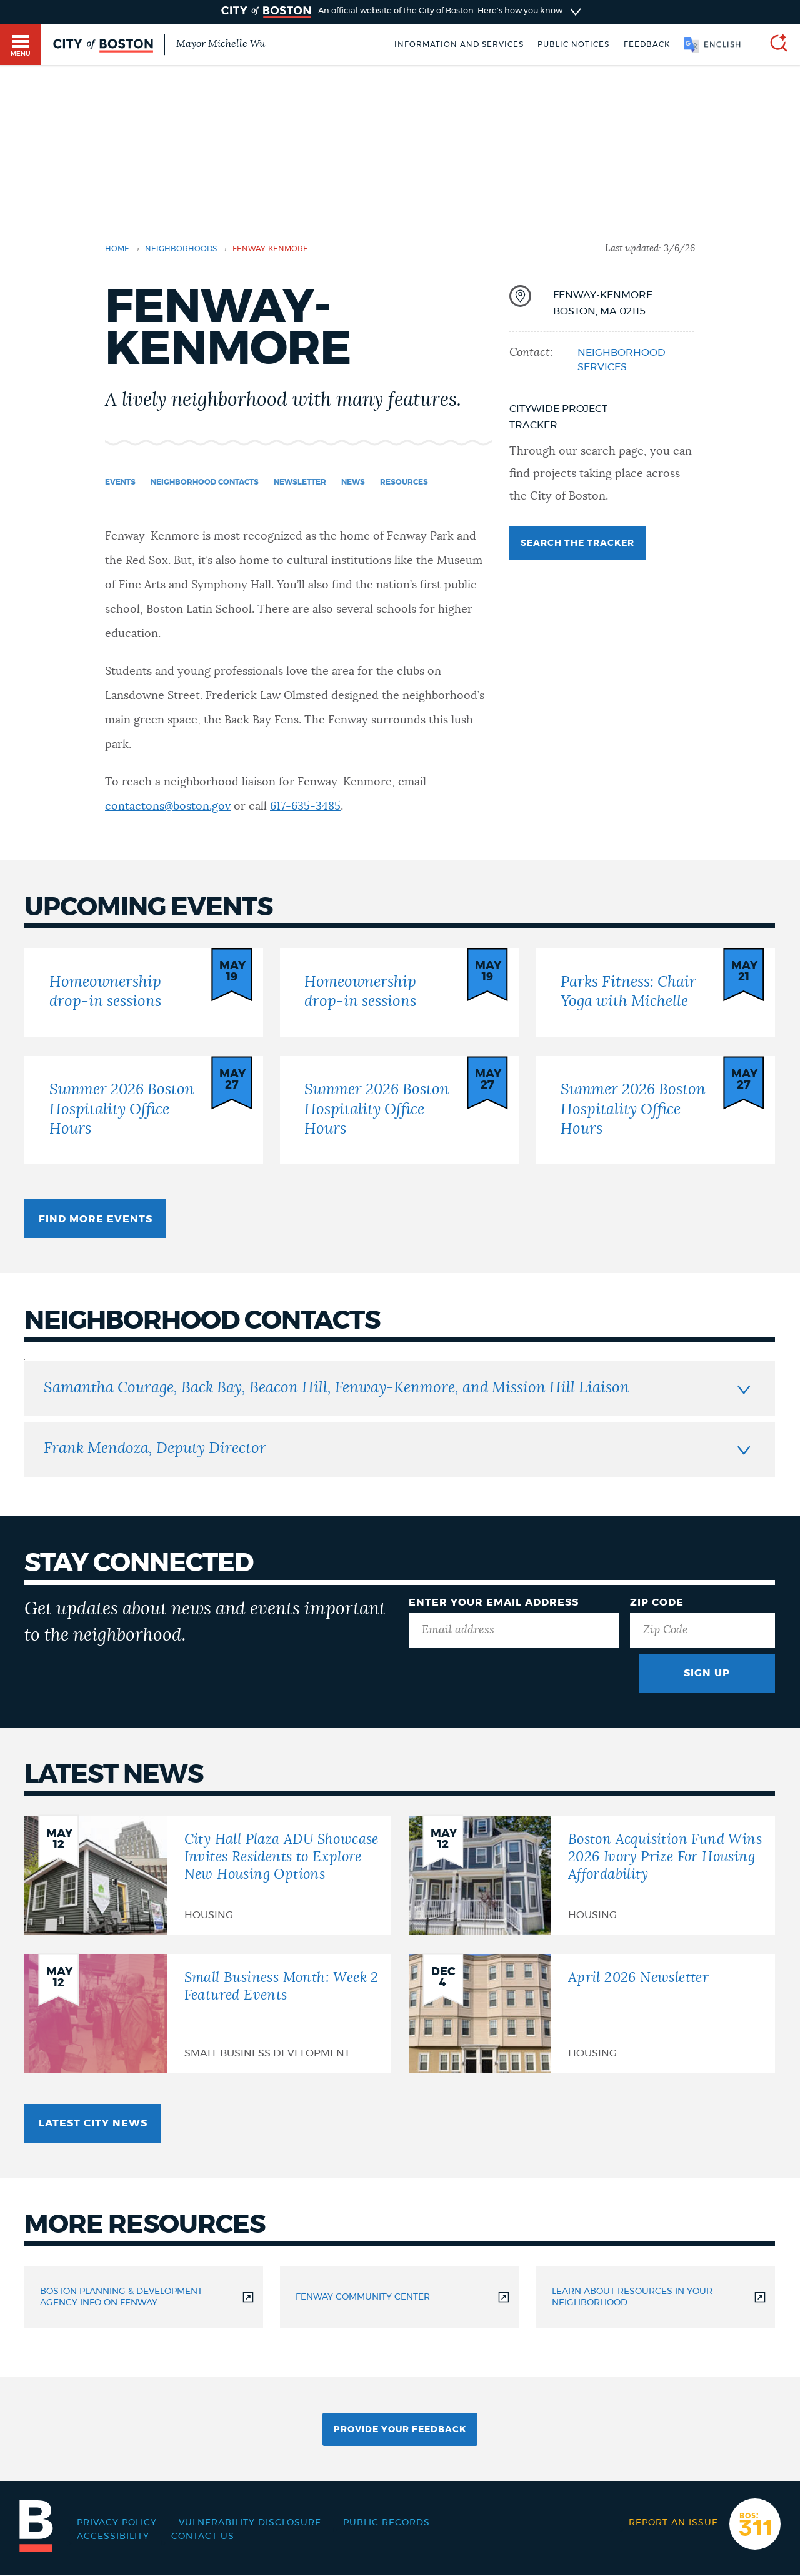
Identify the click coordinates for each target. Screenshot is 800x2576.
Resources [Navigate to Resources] (404, 482)
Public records (386, 2522)
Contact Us (202, 2536)
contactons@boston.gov (168, 806)
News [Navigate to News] (353, 482)
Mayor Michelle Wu (220, 44)
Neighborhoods (181, 249)
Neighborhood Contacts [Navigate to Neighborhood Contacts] (205, 482)
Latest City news (93, 2123)
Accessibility (113, 2536)
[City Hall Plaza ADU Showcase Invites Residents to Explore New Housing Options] (207, 1875)
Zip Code (657, 1602)
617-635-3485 (305, 806)
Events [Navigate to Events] (120, 482)
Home (117, 249)
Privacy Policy (117, 2522)
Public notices (573, 44)
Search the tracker (577, 543)
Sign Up (707, 1673)
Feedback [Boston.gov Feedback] (647, 44)
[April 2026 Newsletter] (592, 2013)
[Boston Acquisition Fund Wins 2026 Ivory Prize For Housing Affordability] (592, 1875)
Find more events (95, 1219)
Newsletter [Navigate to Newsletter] (300, 482)
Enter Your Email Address (494, 1602)
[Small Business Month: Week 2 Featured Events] (207, 2013)
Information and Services (459, 44)
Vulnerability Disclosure (250, 2522)
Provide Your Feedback (400, 2429)
